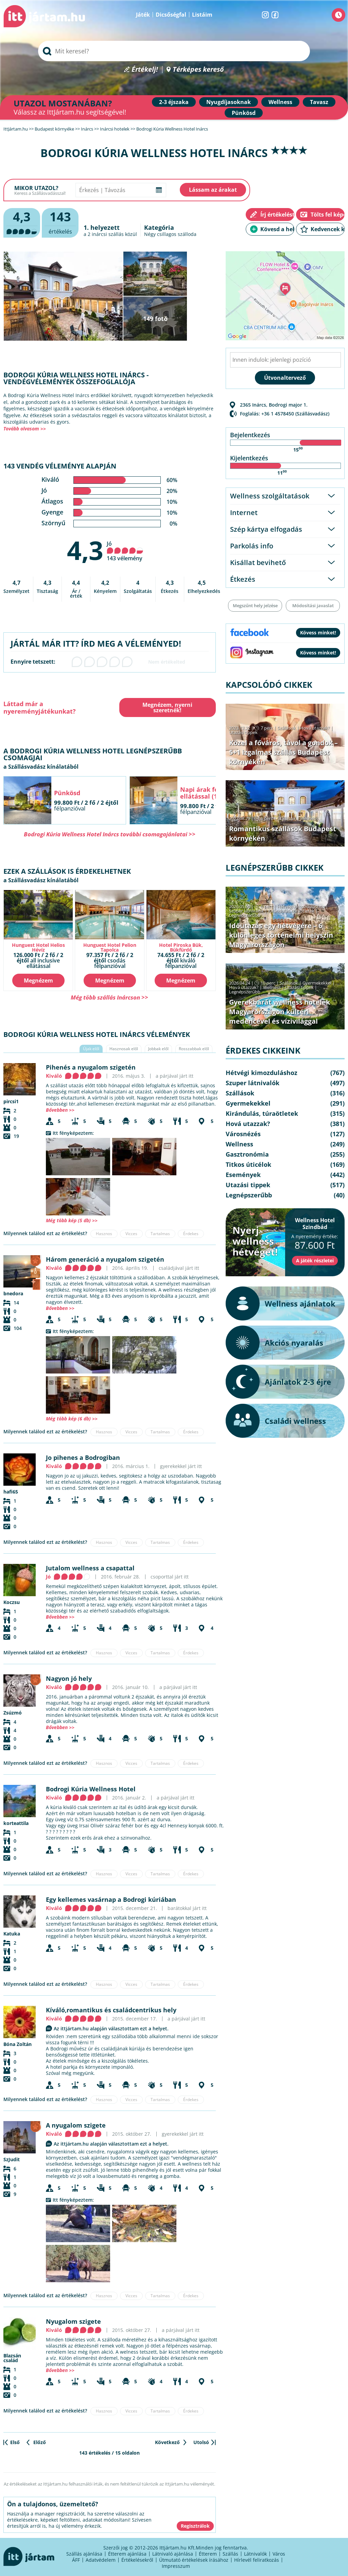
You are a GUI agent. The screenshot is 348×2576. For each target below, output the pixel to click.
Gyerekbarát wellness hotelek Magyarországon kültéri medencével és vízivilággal (279, 1011)
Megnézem (38, 980)
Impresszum (176, 2566)
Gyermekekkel (316, 983)
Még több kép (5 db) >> (72, 1220)
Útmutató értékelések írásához (193, 2560)
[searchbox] (174, 51)
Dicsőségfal (171, 14)
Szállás (230, 2554)
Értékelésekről (137, 2560)
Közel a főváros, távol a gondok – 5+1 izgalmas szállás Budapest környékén (283, 752)
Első (15, 2442)
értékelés (60, 221)
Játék (143, 14)
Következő (167, 2442)
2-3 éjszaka (174, 102)
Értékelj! (145, 69)
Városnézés (243, 1134)
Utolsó (201, 2442)
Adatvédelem (101, 2560)
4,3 (85, 550)
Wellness (280, 102)
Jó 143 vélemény (125, 551)
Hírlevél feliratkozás (256, 2560)
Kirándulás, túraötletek (291, 911)
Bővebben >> (60, 1110)
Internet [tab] (244, 512)
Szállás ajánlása (84, 2554)
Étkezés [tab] (242, 579)
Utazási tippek (243, 732)
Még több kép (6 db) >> (72, 1418)
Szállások (286, 728)
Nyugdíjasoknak (228, 102)
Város (279, 2554)
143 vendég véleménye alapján (59, 466)
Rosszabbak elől (194, 1049)
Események (243, 1175)
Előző (39, 2442)
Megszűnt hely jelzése (255, 605)
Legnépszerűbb (244, 915)
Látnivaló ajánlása (172, 2554)
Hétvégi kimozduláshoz (301, 906)
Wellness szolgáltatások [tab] (269, 495)
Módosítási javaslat (313, 605)
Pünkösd (244, 113)
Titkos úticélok (248, 1164)
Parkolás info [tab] (251, 545)
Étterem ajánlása (127, 2554)
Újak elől (91, 1049)
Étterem (208, 2554)
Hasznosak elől (123, 1049)
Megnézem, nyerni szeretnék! (167, 707)
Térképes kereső (198, 69)
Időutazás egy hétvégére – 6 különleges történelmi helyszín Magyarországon (281, 935)
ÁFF (76, 2560)
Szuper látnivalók (246, 911)
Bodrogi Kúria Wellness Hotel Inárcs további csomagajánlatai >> (109, 834)
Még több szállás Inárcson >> (109, 997)
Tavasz (319, 102)
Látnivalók (255, 2554)
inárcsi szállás (108, 234)
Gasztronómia (247, 1154)
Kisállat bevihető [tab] (258, 562)
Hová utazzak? (315, 728)
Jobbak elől (158, 1049)
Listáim (202, 14)
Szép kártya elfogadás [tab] (266, 529)
